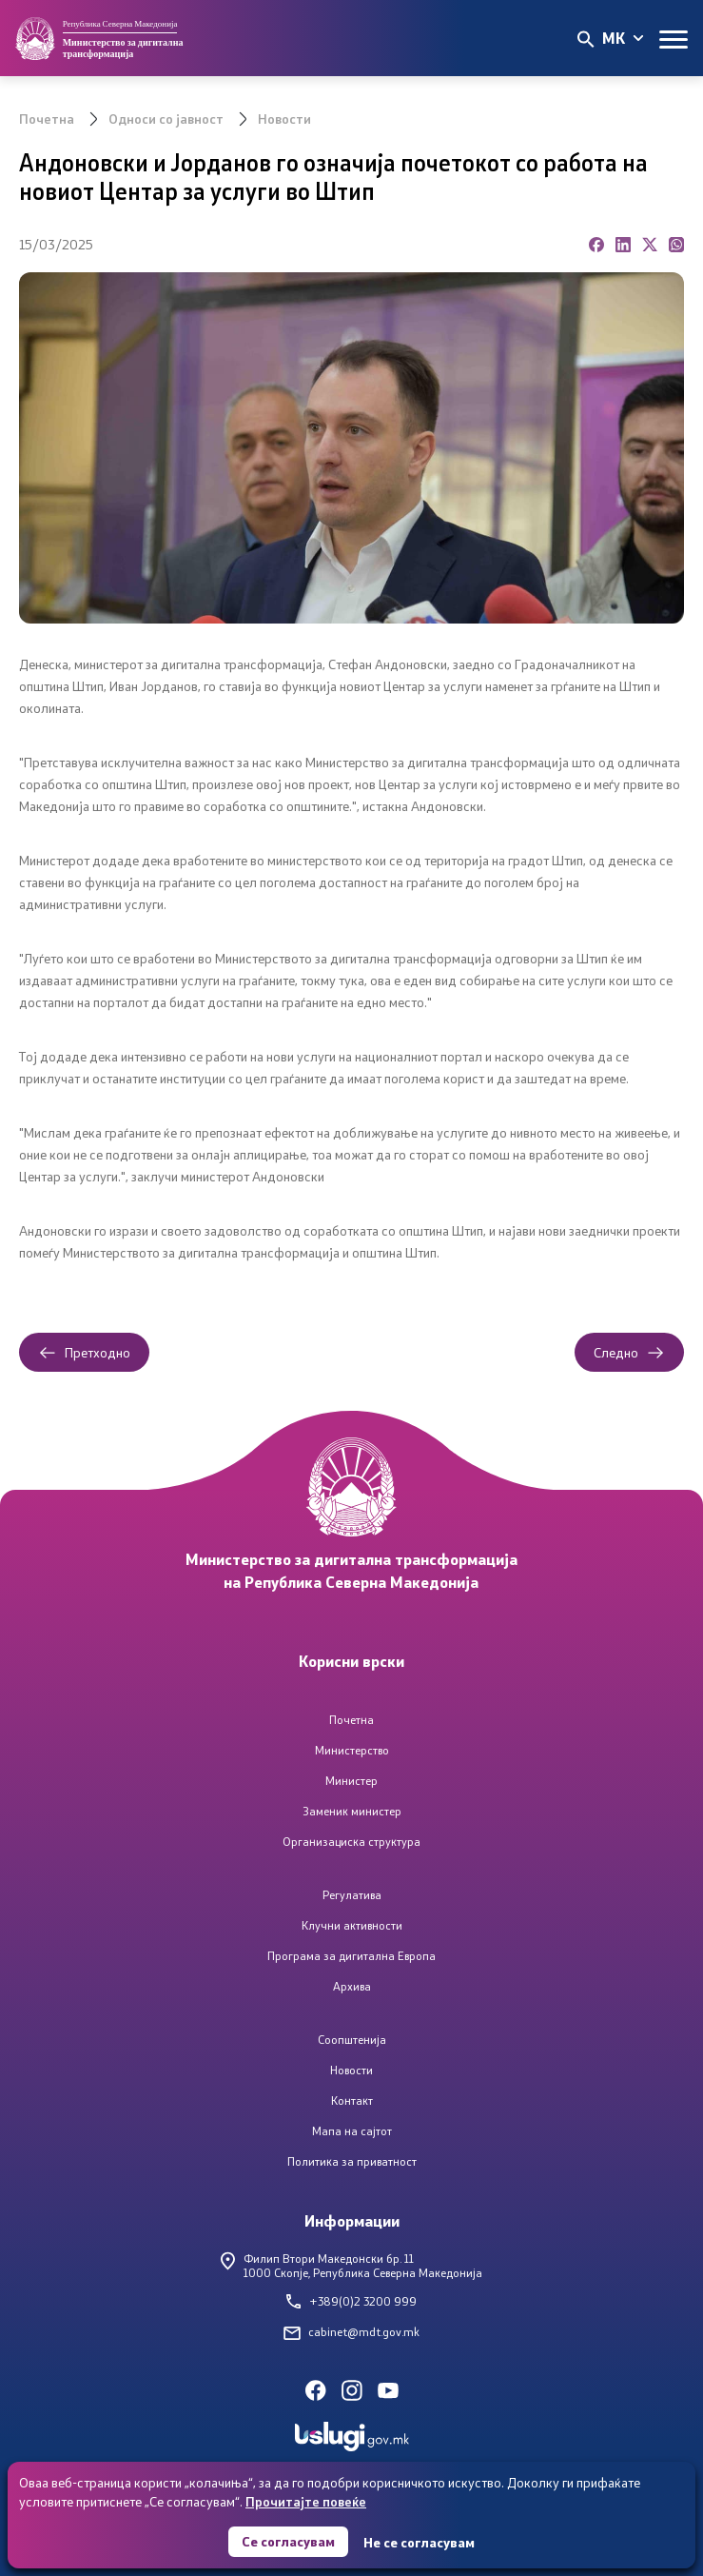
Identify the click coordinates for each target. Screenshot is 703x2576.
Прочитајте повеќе (305, 2501)
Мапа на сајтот (352, 2131)
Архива (352, 1986)
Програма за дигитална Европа (351, 1956)
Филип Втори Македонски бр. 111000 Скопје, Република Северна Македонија (351, 2265)
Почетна (46, 118)
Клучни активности (352, 1925)
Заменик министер (352, 1811)
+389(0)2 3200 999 (351, 2301)
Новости (284, 118)
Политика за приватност (352, 2161)
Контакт (352, 2100)
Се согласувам (288, 2541)
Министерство (352, 1750)
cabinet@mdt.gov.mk (351, 2332)
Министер (351, 1780)
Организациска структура (351, 1841)
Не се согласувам (419, 2542)
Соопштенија (352, 2039)
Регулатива (351, 1895)
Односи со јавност (166, 118)
